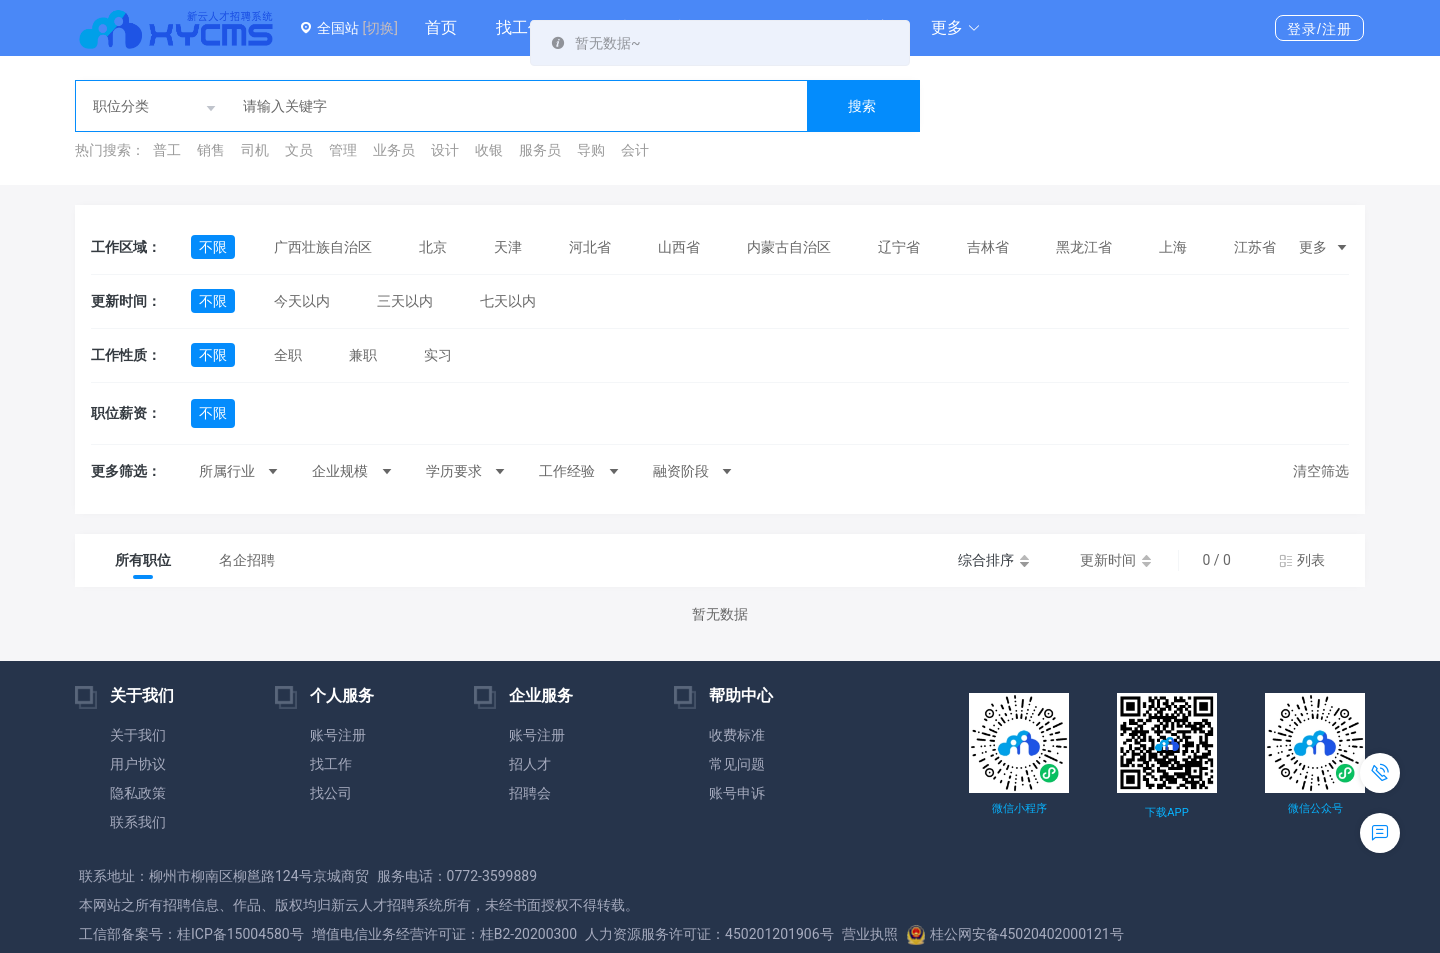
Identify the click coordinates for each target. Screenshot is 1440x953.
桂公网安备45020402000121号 (1015, 934)
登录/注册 (1319, 29)
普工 (167, 150)
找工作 (520, 27)
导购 (591, 150)
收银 (489, 150)
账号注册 (338, 735)
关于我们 (138, 735)
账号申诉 (737, 793)
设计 (445, 150)
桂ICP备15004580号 (240, 934)
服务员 (540, 150)
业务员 (394, 150)
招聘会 (530, 793)
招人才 (530, 764)
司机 (255, 150)
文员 (299, 150)
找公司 (331, 793)
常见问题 (737, 764)
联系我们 (138, 822)
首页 (441, 27)
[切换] (379, 28)
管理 (343, 150)
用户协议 (138, 764)
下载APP (1166, 812)
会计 (635, 150)
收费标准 (737, 735)
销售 (211, 150)
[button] (956, 28)
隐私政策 (138, 793)
